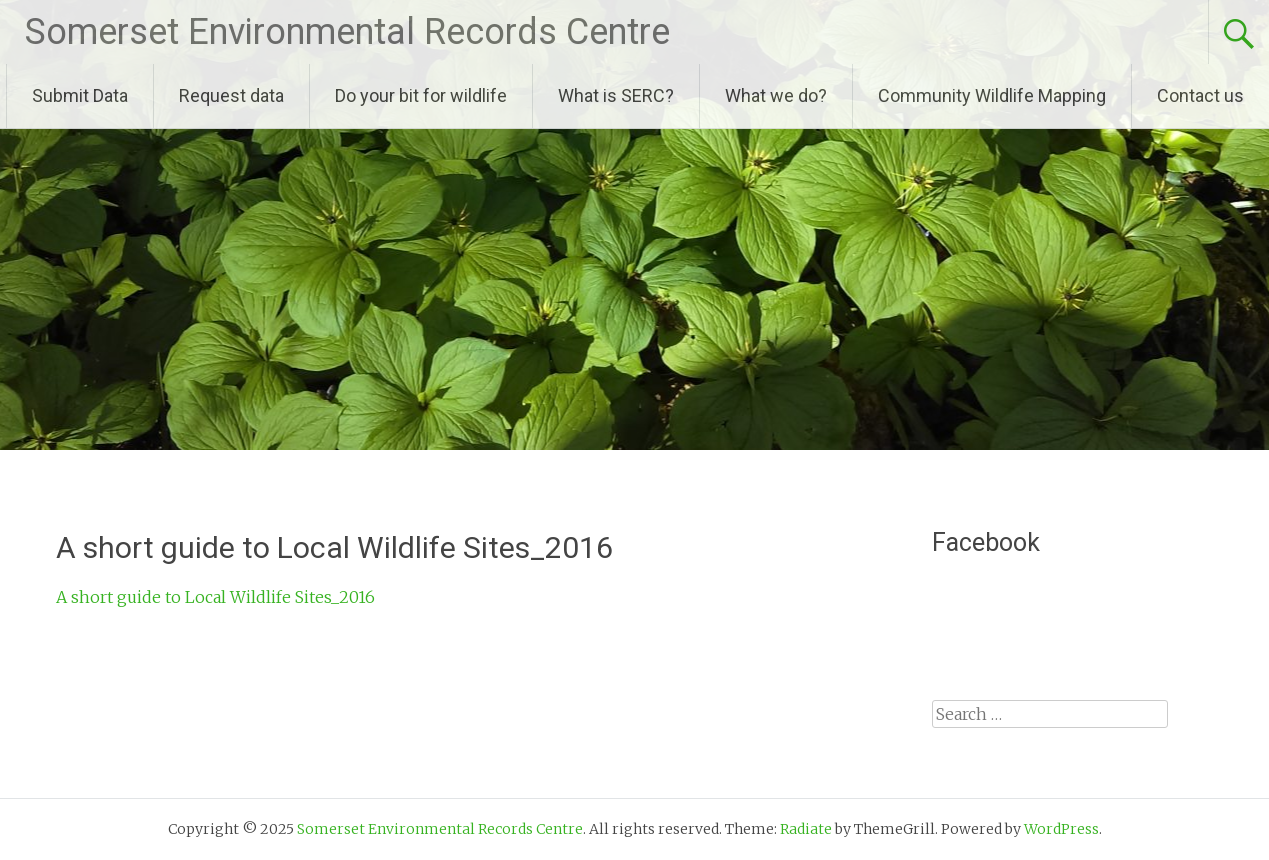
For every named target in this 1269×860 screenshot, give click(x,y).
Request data (231, 95)
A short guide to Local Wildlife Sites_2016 (215, 597)
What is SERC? (616, 95)
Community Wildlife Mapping (992, 95)
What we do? (776, 95)
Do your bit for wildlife (421, 95)
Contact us (1200, 95)
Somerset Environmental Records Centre (347, 32)
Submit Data (80, 95)
